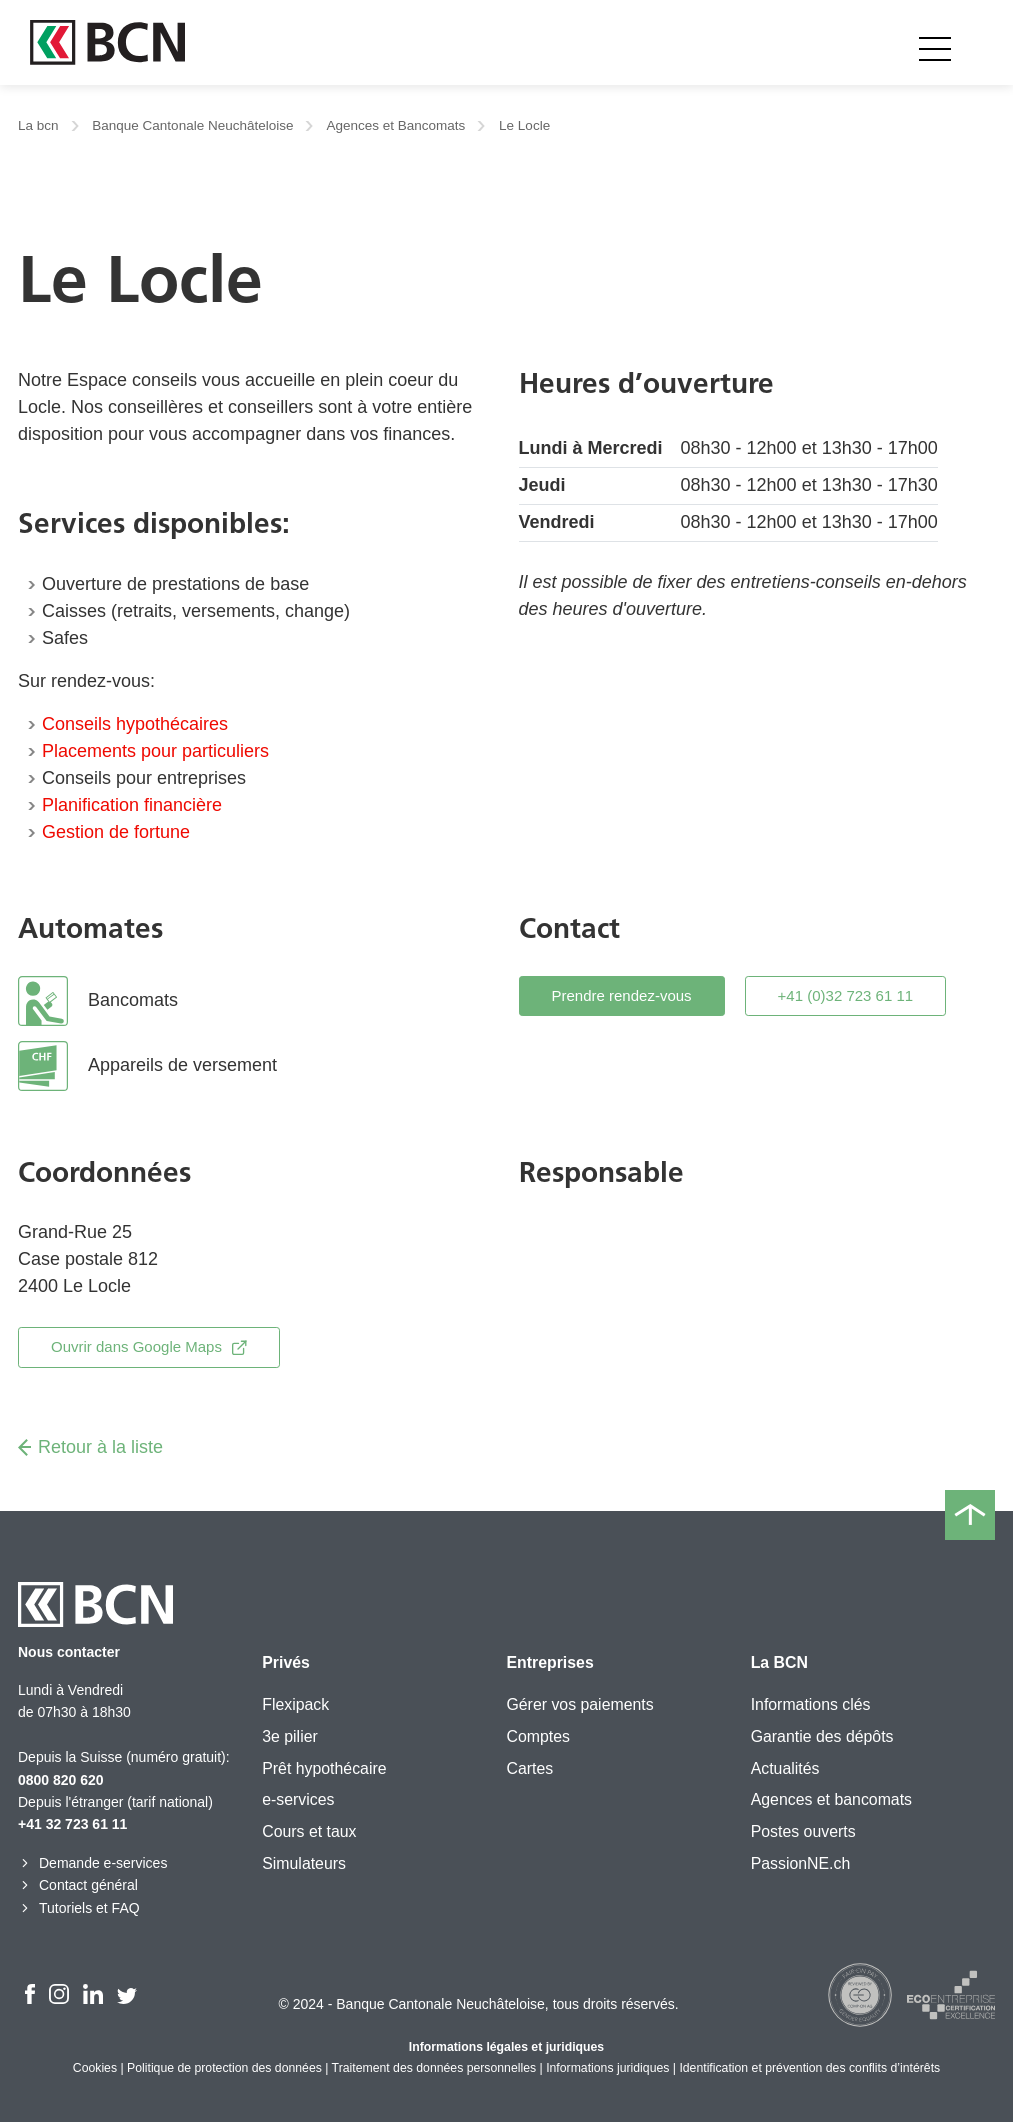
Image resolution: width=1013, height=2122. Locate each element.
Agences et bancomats (831, 1799)
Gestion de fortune (116, 832)
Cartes (529, 1768)
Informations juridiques (607, 2068)
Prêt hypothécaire (324, 1768)
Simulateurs (304, 1863)
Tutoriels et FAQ (79, 1908)
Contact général (78, 1885)
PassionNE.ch (801, 1863)
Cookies (95, 2068)
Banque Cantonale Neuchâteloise (192, 125)
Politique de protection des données (224, 2068)
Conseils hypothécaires (135, 724)
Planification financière (132, 805)
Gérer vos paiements (579, 1704)
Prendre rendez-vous (622, 995)
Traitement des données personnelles (434, 2068)
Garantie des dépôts (822, 1736)
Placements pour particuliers (155, 751)
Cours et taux (309, 1831)
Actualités (785, 1768)
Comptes (537, 1736)
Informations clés (811, 1704)
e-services (298, 1799)
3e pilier (290, 1736)
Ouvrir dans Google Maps (149, 1346)
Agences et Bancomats (395, 125)
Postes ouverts (803, 1831)
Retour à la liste (90, 1447)
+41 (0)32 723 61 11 (846, 995)
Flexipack (295, 1704)
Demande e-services (92, 1863)
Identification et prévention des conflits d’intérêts (809, 2068)
